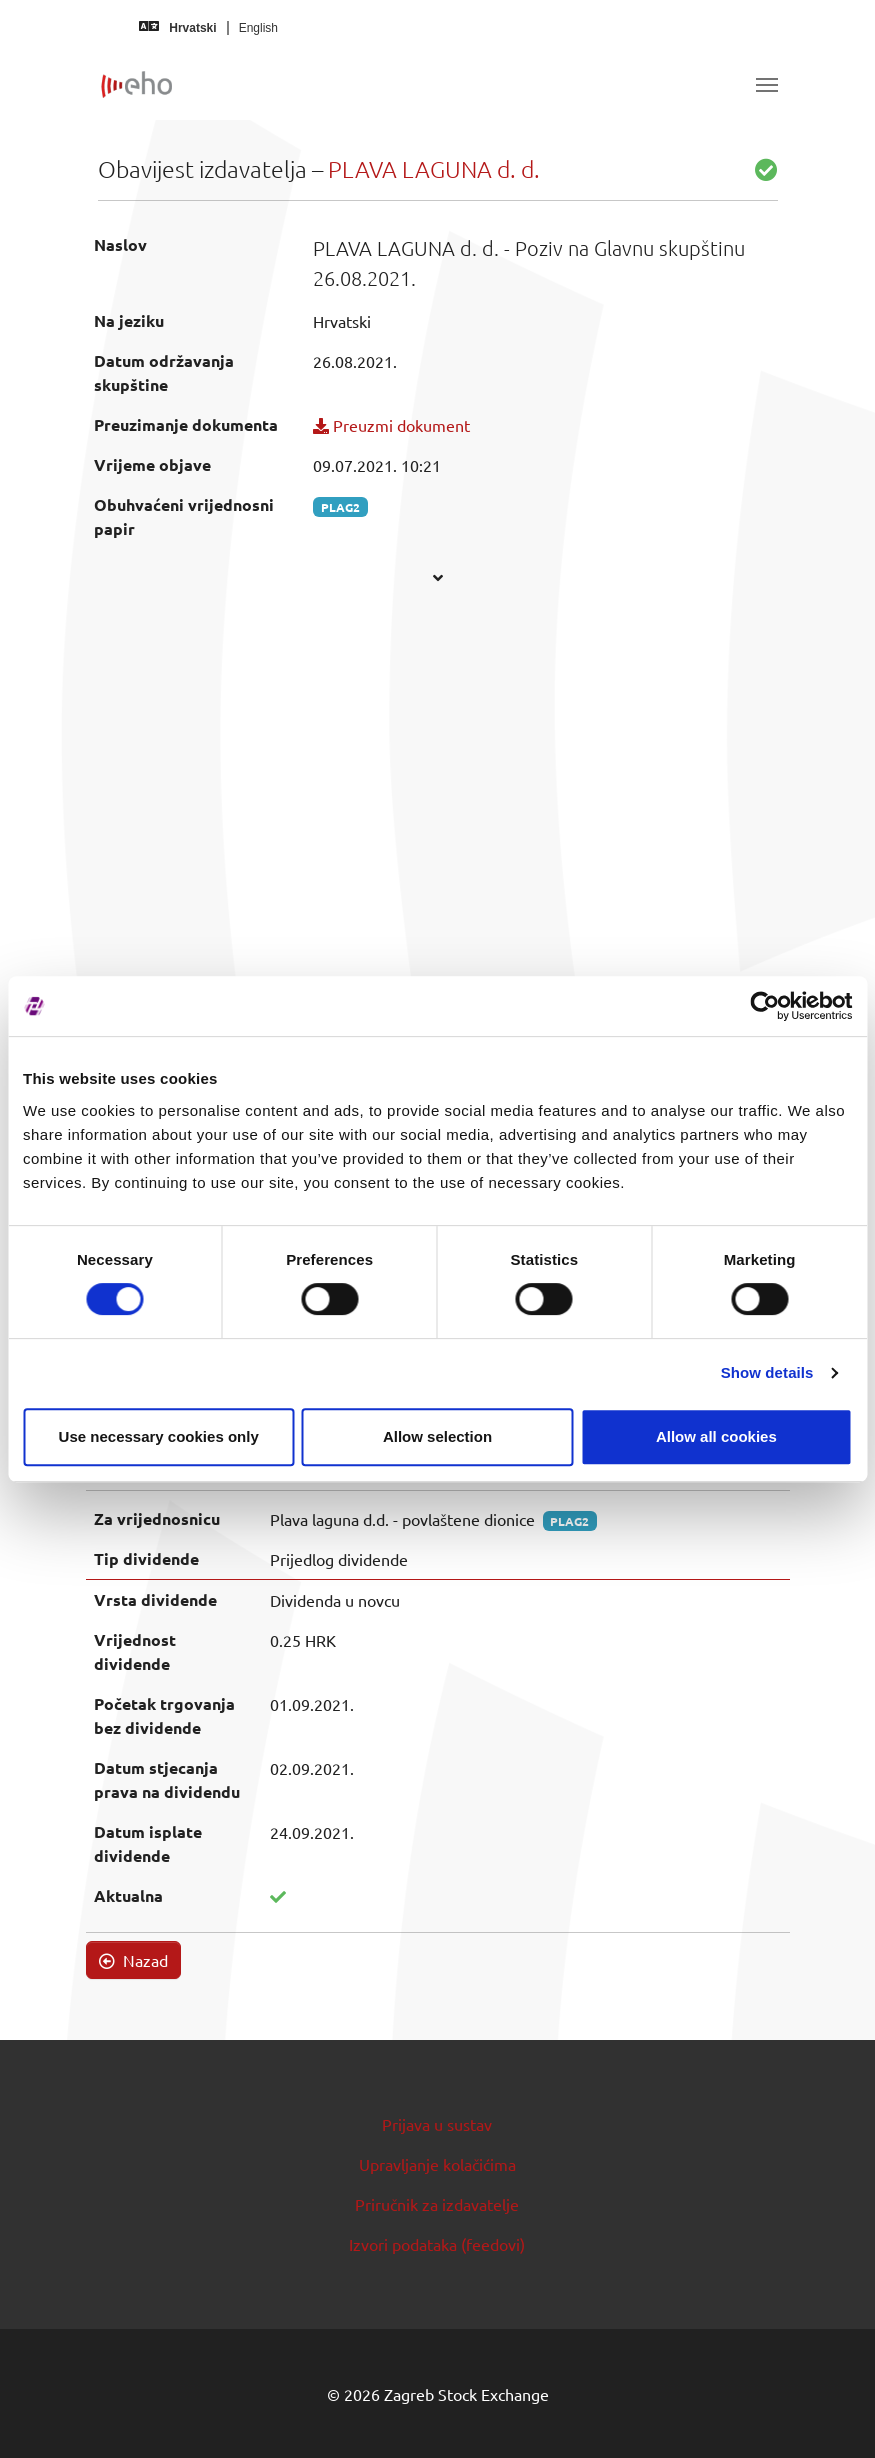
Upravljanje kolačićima (437, 2164)
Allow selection (437, 1436)
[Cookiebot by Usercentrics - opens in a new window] (764, 1006)
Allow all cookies (716, 1436)
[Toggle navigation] (767, 85)
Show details (767, 1372)
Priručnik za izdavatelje (437, 2204)
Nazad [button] (133, 1960)
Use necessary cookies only (159, 1436)
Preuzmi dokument (391, 425)
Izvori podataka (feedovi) (437, 2244)
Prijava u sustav (437, 2124)
